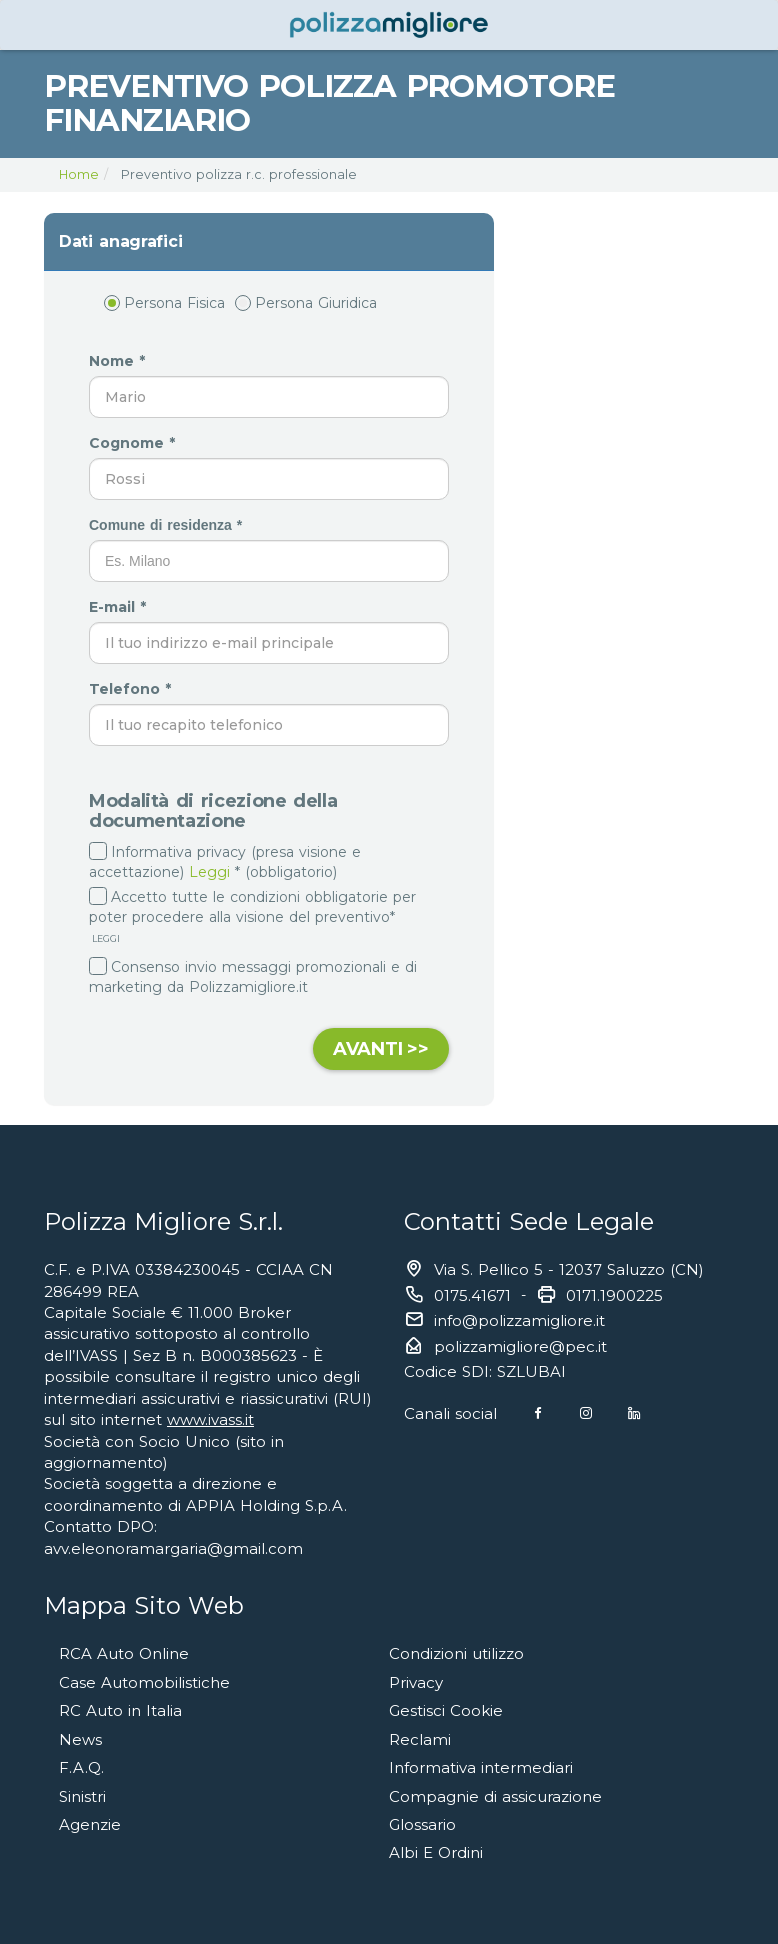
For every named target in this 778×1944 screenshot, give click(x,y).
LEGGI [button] (104, 938)
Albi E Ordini (436, 1852)
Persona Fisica (164, 303)
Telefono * (132, 689)
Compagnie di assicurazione (495, 1796)
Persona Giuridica (306, 303)
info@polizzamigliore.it (519, 1320)
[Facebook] (538, 1413)
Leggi (209, 872)
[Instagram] (586, 1413)
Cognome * (134, 443)
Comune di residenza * (168, 525)
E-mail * (120, 607)
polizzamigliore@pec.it (520, 1346)
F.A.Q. (81, 1767)
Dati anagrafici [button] (120, 241)
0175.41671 (472, 1295)
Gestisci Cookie (446, 1710)
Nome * (119, 361)
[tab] (269, 242)
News (80, 1739)
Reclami (420, 1739)
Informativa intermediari (481, 1767)
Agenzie (90, 1824)
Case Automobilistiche (144, 1682)
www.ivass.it (210, 1419)
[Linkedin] (634, 1413)
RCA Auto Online (124, 1653)
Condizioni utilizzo (456, 1653)
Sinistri (82, 1796)
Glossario (422, 1824)
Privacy (416, 1682)
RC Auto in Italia (120, 1710)
